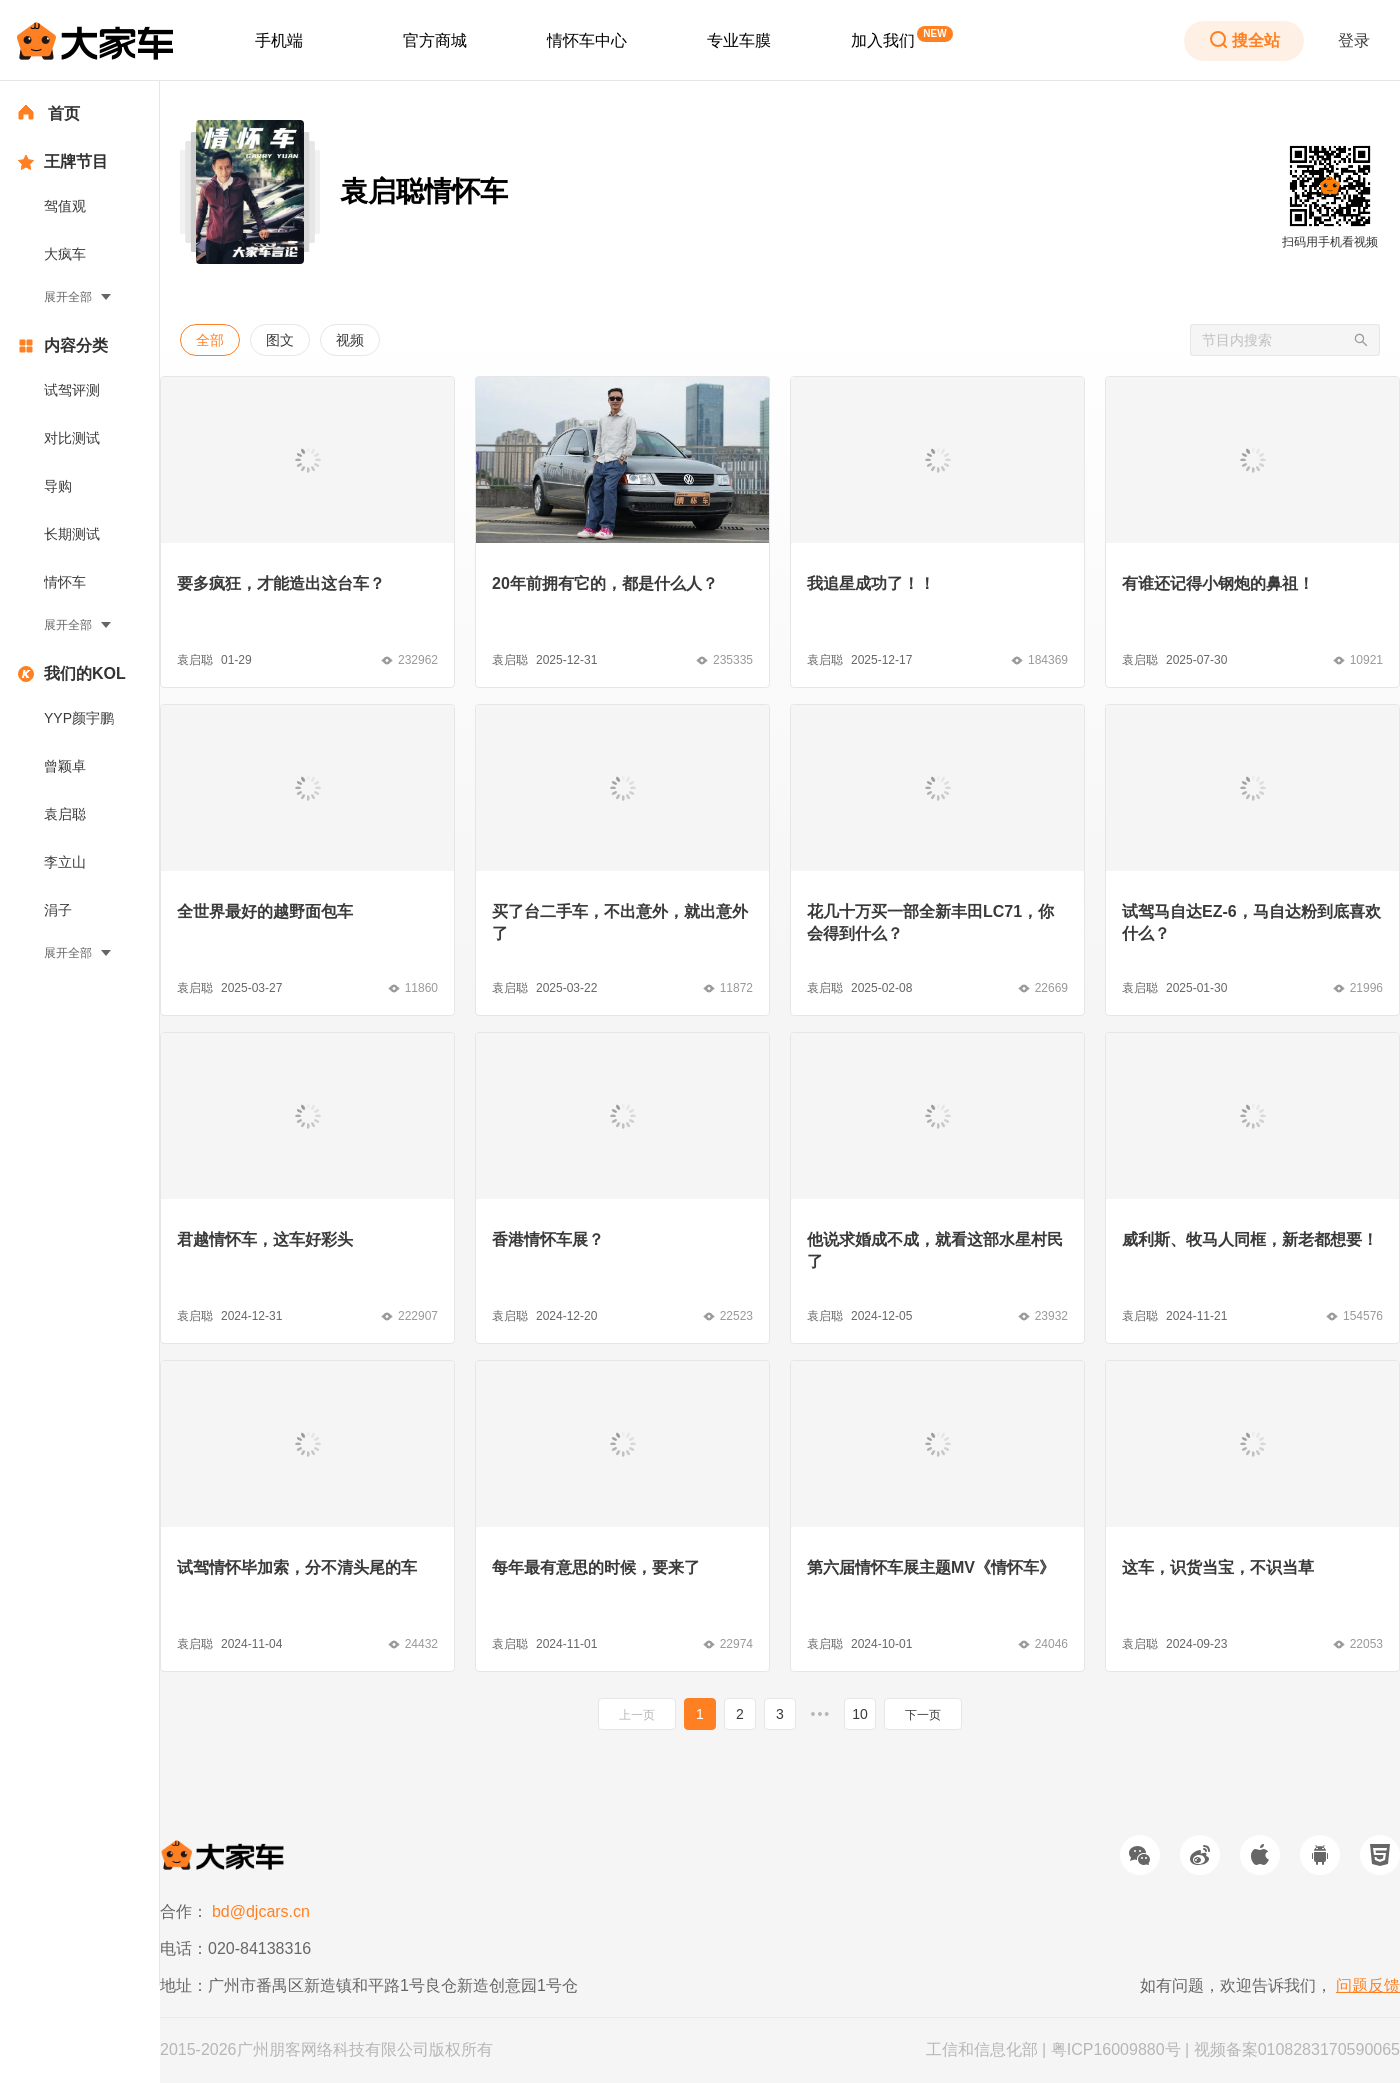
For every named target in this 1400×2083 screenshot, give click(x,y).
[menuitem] (279, 41)
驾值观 (65, 206)
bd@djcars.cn (261, 1911)
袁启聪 (65, 814)
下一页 (923, 1715)
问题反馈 (1368, 1985)
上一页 (637, 1715)
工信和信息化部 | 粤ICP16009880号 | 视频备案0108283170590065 (1163, 2049)
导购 (58, 486)
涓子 (58, 910)
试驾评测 (72, 390)
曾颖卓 (65, 766)
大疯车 (65, 254)
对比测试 (72, 438)
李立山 (65, 862)
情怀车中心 (587, 40)
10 (860, 1714)
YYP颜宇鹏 (79, 718)
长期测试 (72, 534)
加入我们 (883, 40)
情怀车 (65, 582)
